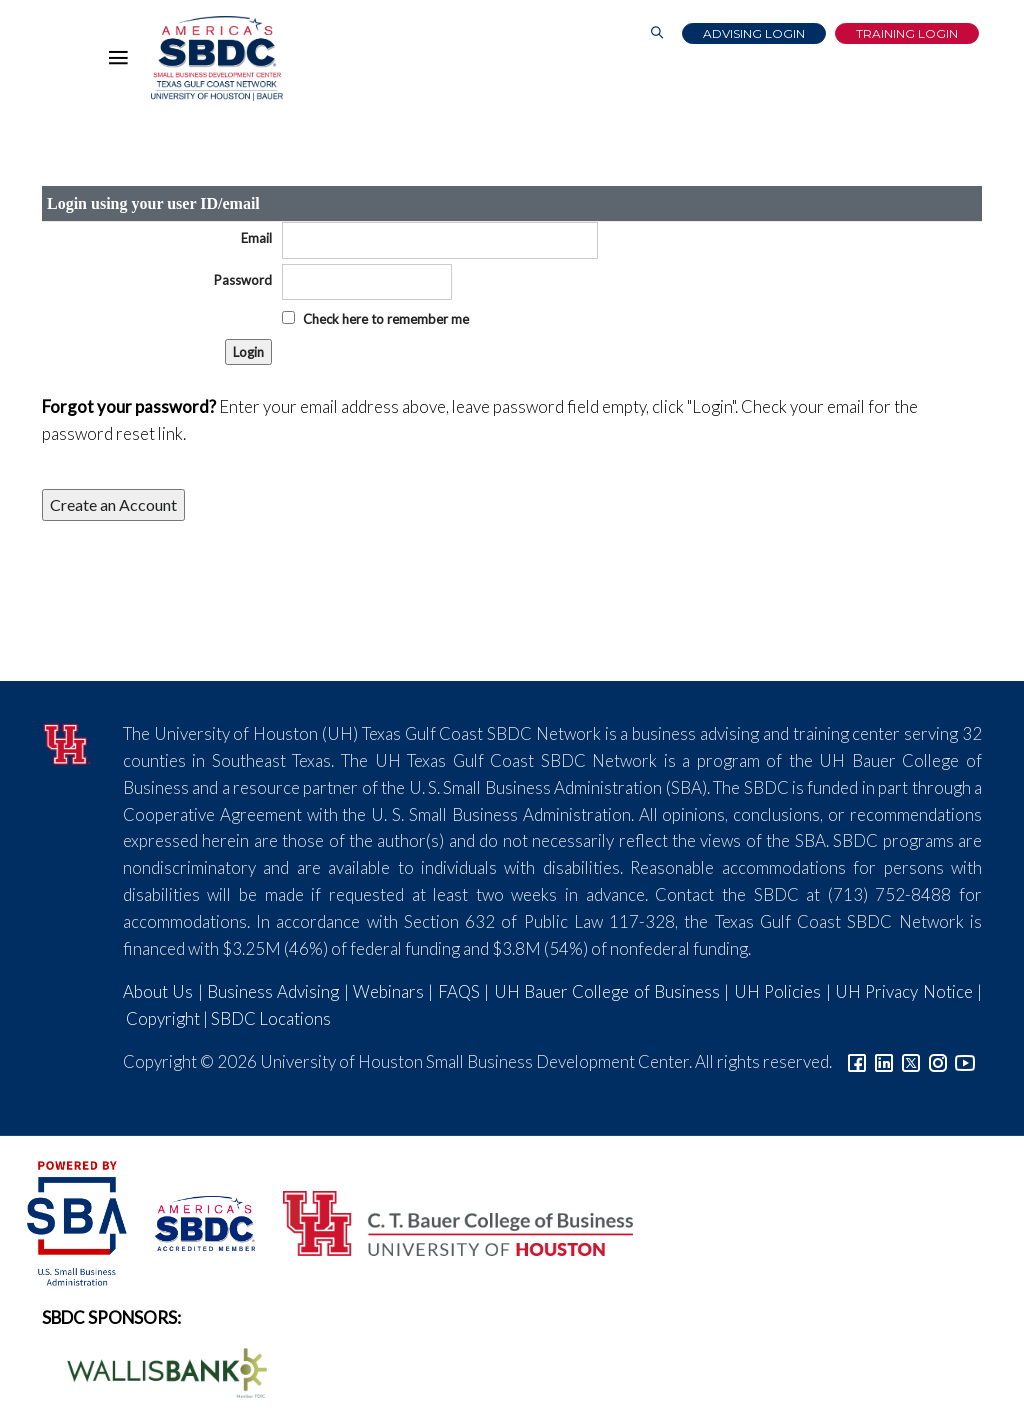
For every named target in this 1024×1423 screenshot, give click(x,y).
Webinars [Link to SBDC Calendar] (388, 991)
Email (256, 238)
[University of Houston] (67, 741)
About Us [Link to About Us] (158, 991)
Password (243, 280)
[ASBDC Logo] (194, 1221)
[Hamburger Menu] (123, 62)
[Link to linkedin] (884, 1061)
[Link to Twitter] (911, 1061)
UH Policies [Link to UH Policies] (777, 991)
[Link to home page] (217, 58)
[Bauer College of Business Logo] (445, 1221)
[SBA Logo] (78, 1221)
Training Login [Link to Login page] (907, 33)
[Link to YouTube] (965, 1061)
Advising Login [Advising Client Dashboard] (754, 33)
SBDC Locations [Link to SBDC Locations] (271, 1018)
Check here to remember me (386, 319)
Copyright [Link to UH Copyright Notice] (163, 1018)
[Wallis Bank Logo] (156, 1370)
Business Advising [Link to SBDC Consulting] (273, 991)
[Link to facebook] (857, 1061)
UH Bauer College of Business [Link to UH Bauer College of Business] (607, 991)
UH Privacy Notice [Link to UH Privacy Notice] (904, 991)
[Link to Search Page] (657, 33)
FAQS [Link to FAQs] (459, 991)
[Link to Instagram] (938, 1061)
